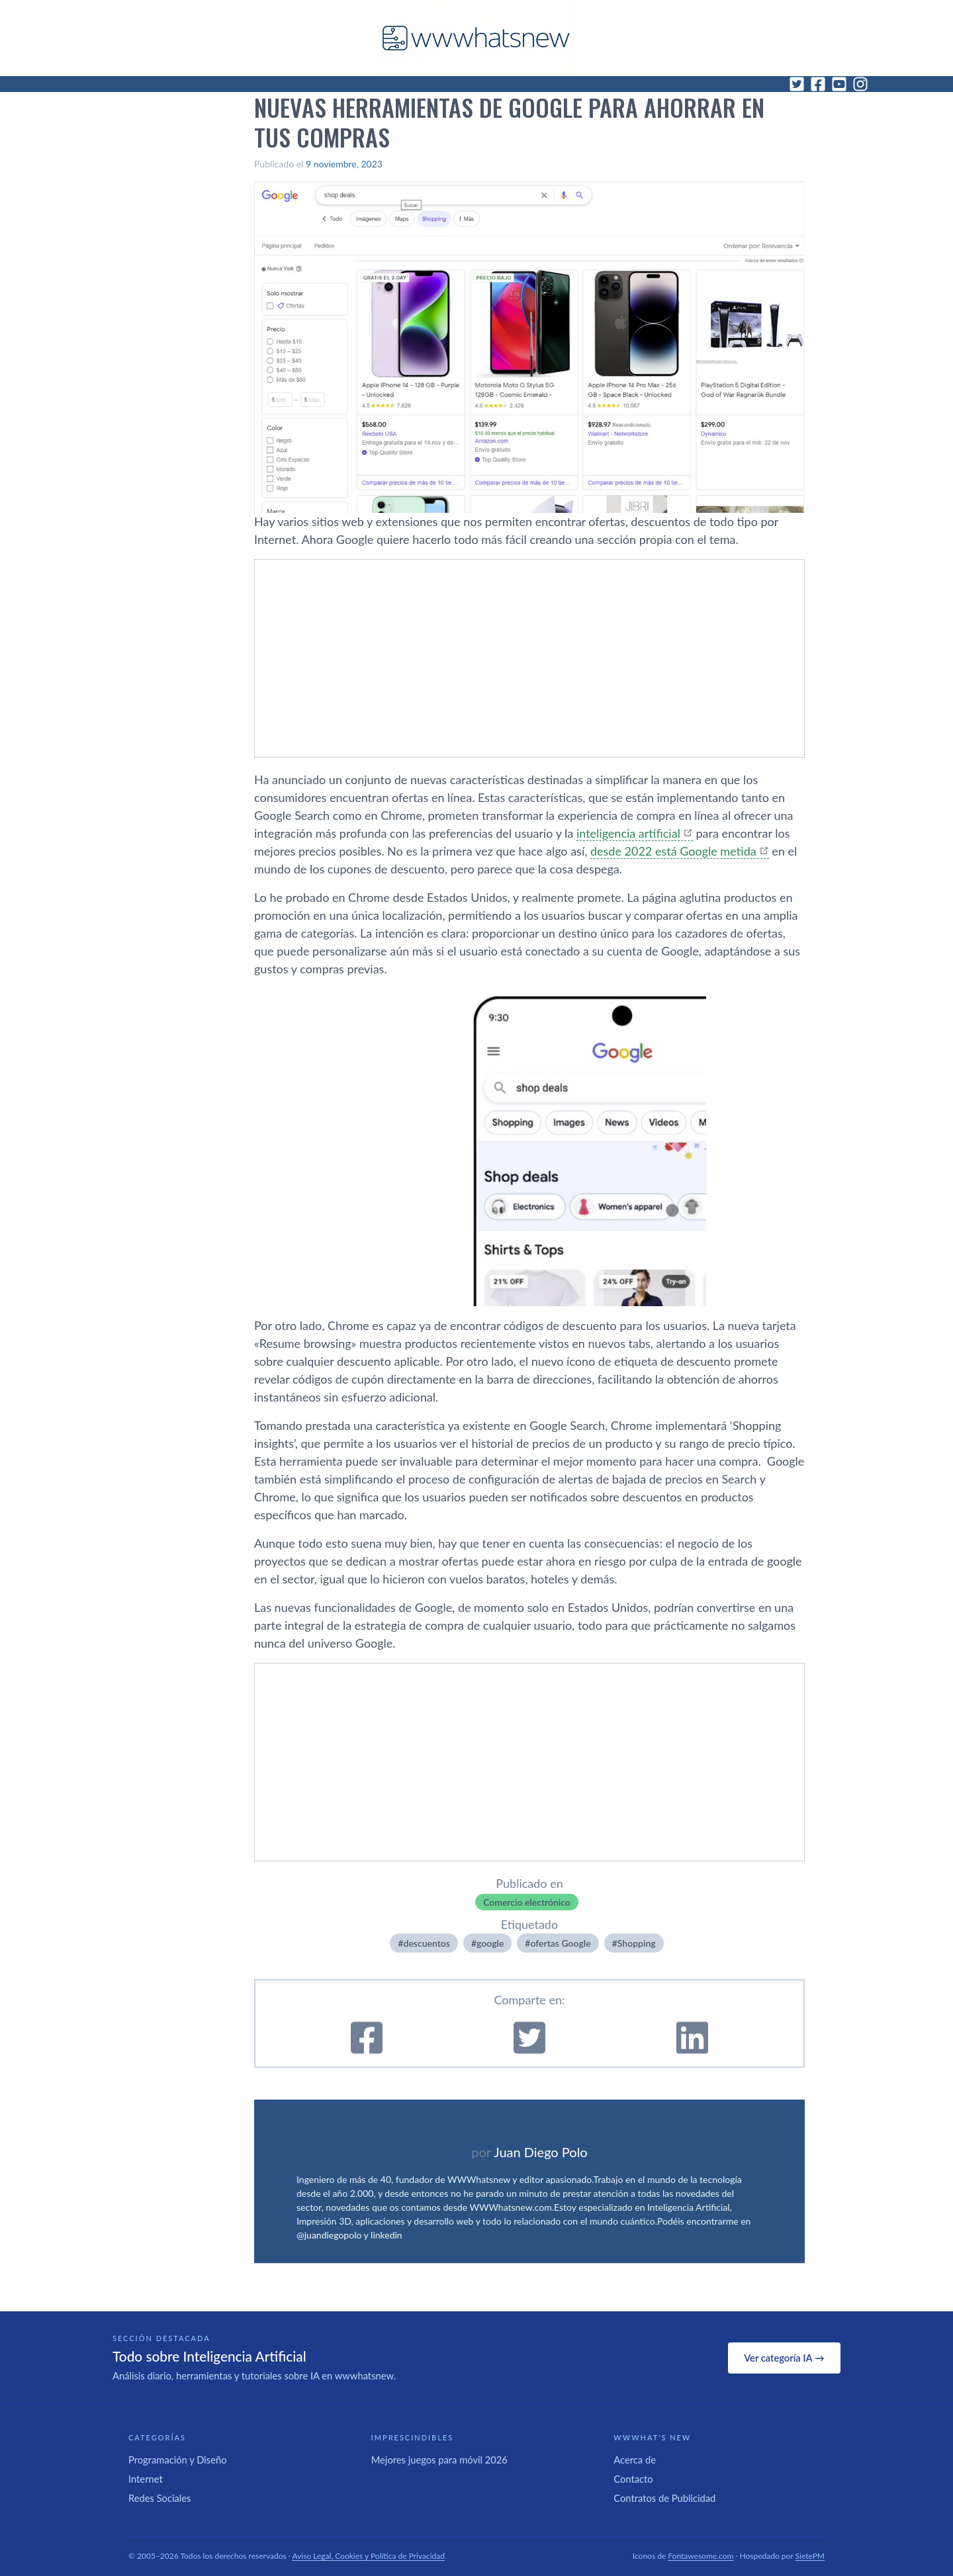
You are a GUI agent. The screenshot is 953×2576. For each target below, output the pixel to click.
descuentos (427, 1943)
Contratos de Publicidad (664, 2498)
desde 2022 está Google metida (673, 851)
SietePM (810, 2556)
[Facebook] (818, 84)
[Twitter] (797, 84)
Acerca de (634, 2459)
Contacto (633, 2479)
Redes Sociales (159, 2498)
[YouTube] (839, 84)
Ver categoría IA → (784, 2358)
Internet (145, 2479)
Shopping (636, 1943)
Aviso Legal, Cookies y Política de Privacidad (369, 2556)
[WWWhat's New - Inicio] (476, 38)
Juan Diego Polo (541, 2152)
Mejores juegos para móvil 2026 (439, 2459)
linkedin (386, 2235)
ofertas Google (560, 1943)
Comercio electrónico (526, 1902)
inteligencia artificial (628, 833)
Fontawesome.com (700, 2556)
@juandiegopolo (328, 2235)
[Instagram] (860, 84)
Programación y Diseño (177, 2459)
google (490, 1943)
